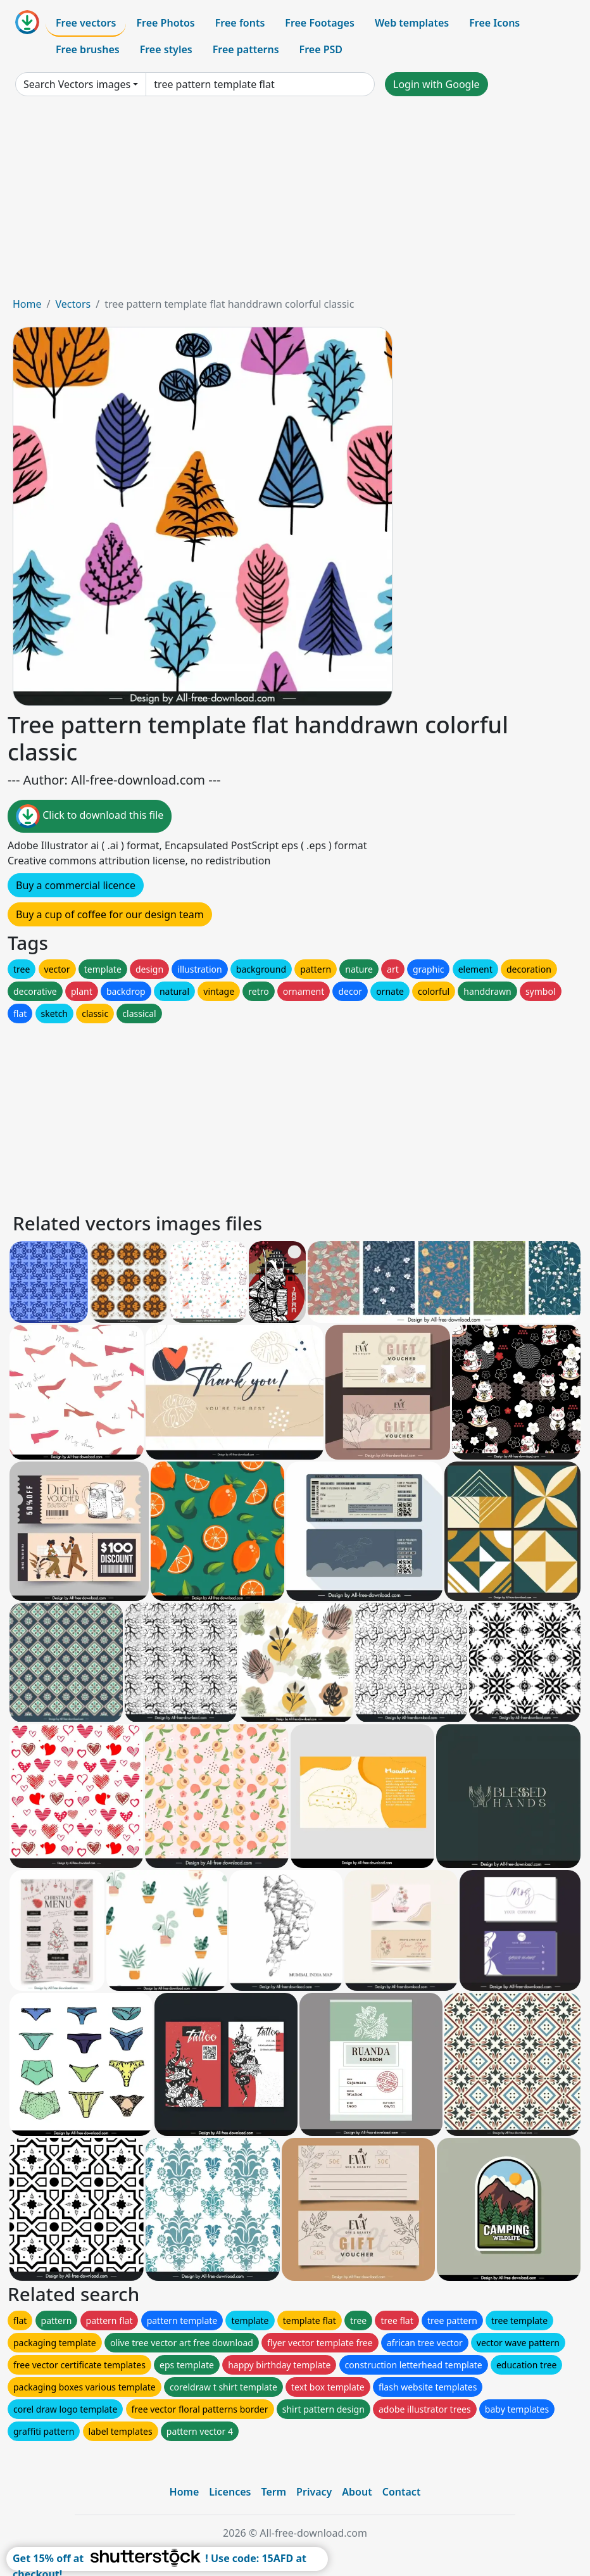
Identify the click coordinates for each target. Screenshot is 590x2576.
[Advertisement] (295, 201)
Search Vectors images (76, 84)
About (357, 2492)
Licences (230, 2492)
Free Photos (165, 23)
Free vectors (86, 23)
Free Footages (320, 23)
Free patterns (246, 49)
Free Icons (494, 23)
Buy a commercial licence (75, 885)
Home (27, 304)
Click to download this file (89, 816)
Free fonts (240, 23)
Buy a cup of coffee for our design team (110, 914)
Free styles (166, 49)
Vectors (73, 304)
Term (273, 2492)
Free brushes (88, 49)
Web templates (412, 23)
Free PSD (320, 49)
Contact (401, 2492)
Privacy (314, 2492)
